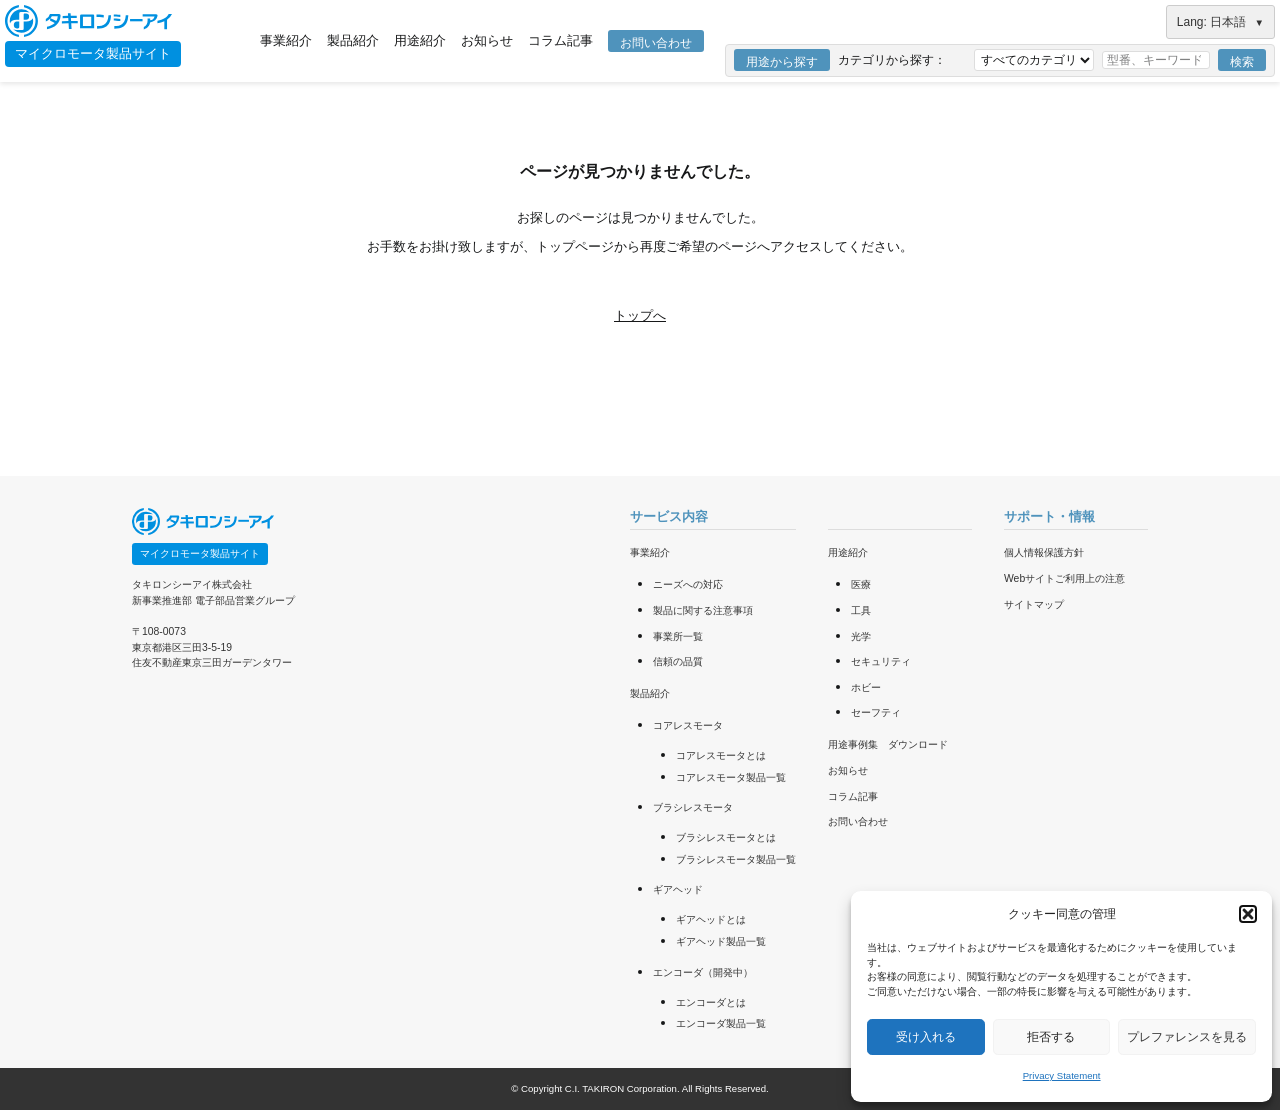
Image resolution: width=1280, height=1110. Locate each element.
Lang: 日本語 (1220, 22)
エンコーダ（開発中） (703, 972)
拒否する (1051, 1037)
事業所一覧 (678, 636)
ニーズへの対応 (688, 584)
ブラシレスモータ (693, 807)
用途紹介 (420, 40)
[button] (1248, 914)
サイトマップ (1034, 604)
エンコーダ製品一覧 (721, 1023)
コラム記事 (560, 40)
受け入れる (926, 1037)
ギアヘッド (678, 889)
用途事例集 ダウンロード (888, 744)
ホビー (866, 687)
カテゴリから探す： (892, 60)
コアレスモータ (688, 725)
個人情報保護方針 (1044, 552)
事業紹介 (286, 40)
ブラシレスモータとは (726, 837)
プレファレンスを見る (1187, 1037)
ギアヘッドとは (711, 919)
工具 (861, 610)
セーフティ (876, 712)
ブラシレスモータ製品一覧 (736, 859)
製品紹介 (353, 40)
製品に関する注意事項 (703, 610)
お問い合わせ (656, 43)
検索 (1242, 62)
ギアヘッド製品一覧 (721, 941)
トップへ (640, 315)
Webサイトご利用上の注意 (1064, 578)
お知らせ (487, 40)
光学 (861, 636)
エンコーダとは (711, 1002)
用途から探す (782, 62)
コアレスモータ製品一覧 (731, 777)
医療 (861, 584)
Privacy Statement (1062, 1075)
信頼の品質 (678, 661)
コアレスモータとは (721, 755)
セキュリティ (881, 661)
